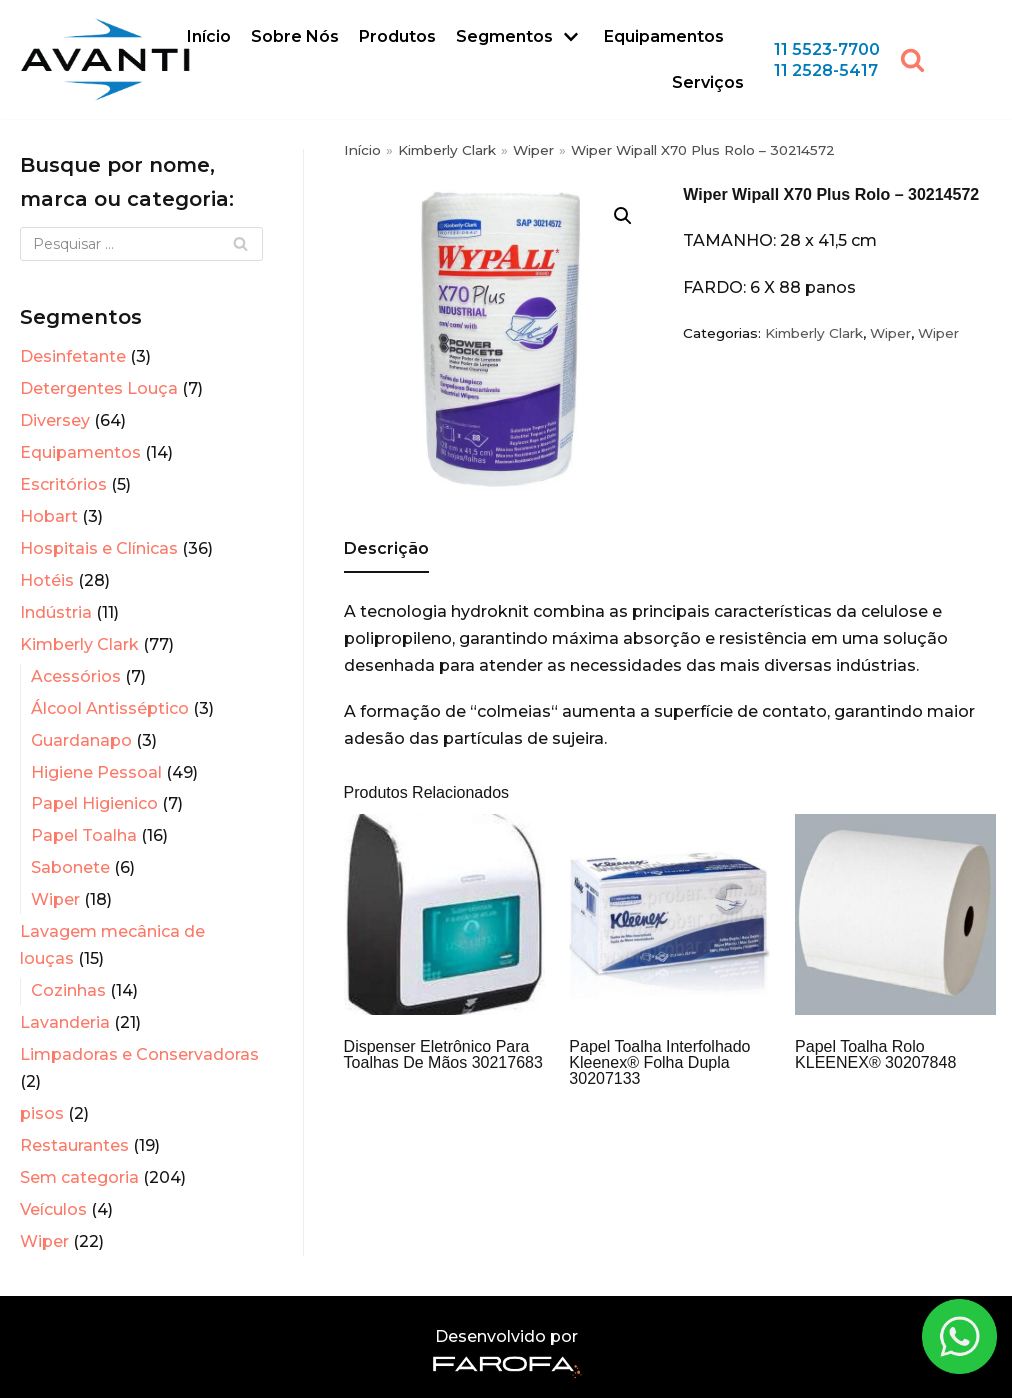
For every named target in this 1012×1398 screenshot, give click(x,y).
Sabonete (70, 867)
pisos (42, 1113)
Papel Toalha (84, 835)
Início (209, 36)
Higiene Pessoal (96, 772)
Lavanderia (65, 1022)
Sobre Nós (295, 36)
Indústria (56, 612)
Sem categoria (79, 1177)
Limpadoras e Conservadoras (139, 1054)
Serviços (708, 82)
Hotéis (47, 580)
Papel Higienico (94, 803)
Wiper (55, 899)
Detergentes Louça (99, 388)
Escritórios (63, 484)
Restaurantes (74, 1145)
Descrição (386, 548)
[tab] (386, 550)
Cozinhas (68, 990)
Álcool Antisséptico (110, 708)
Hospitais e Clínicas (99, 548)
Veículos (53, 1209)
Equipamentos (664, 36)
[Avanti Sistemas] (105, 59)
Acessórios (76, 676)
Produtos (397, 36)
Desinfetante (73, 356)
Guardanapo (81, 740)
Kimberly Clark (79, 644)
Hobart (49, 516)
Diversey (55, 420)
